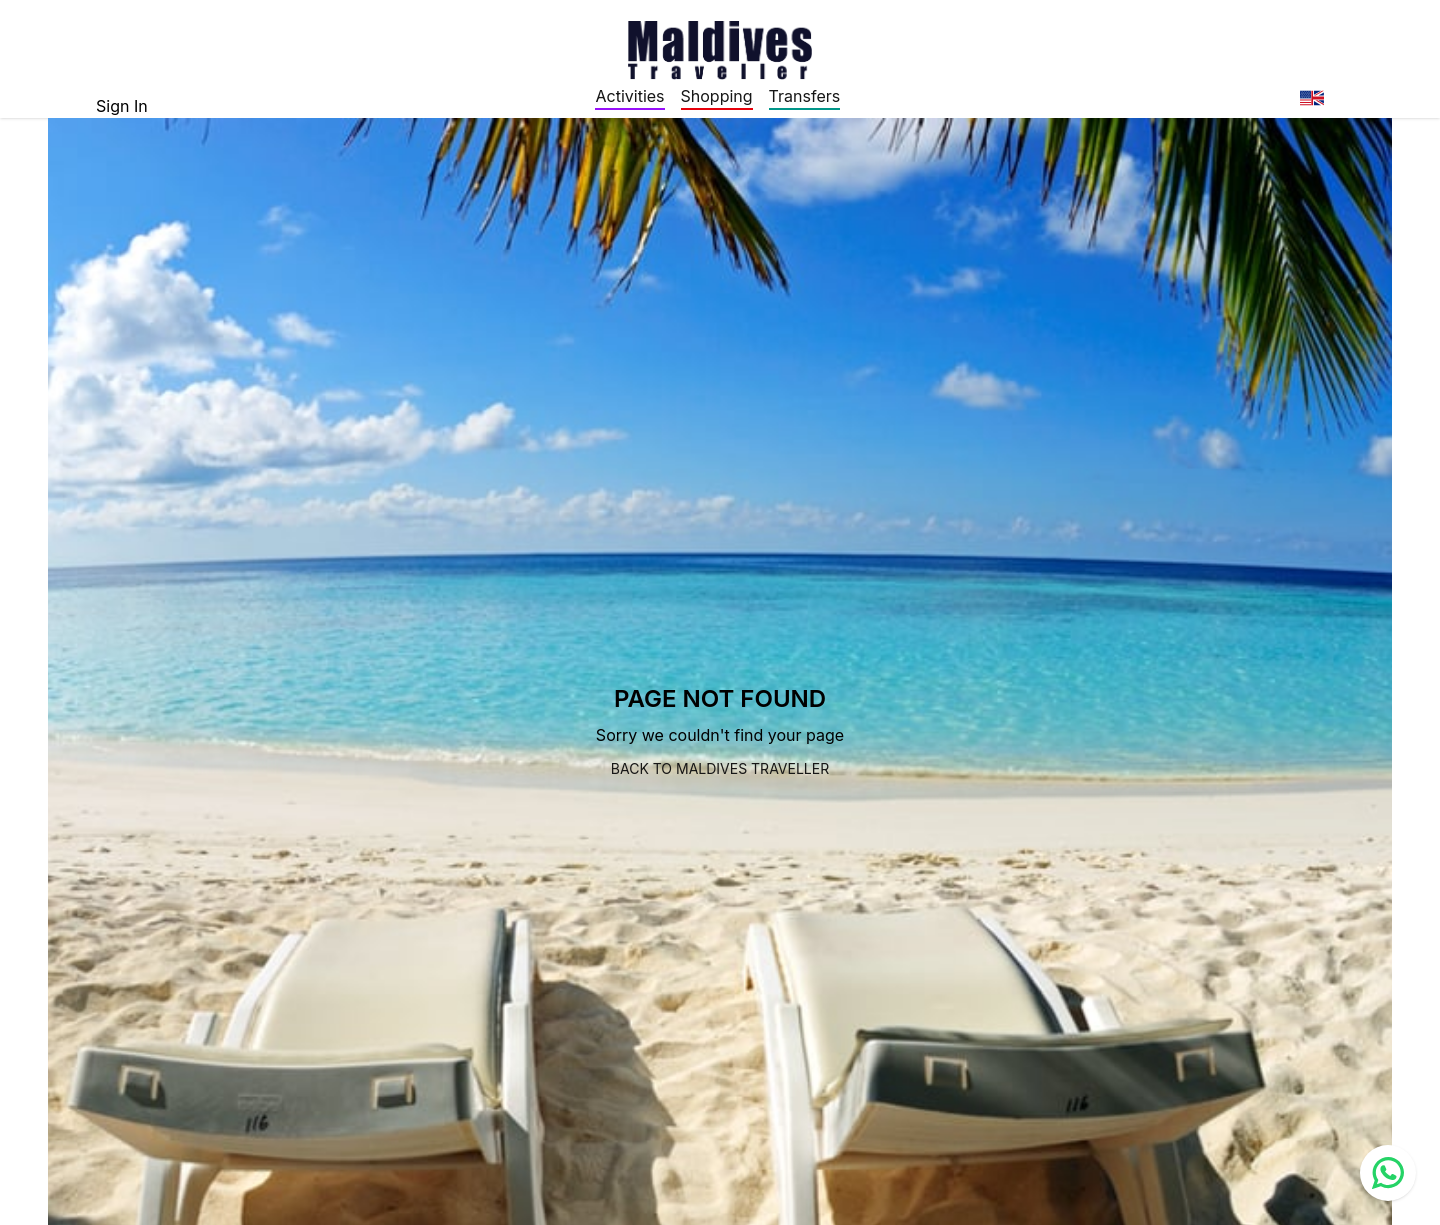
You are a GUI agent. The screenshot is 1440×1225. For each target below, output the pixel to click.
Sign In (122, 106)
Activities (629, 96)
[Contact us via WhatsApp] (1388, 1173)
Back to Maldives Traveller (720, 768)
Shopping (717, 96)
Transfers (805, 96)
